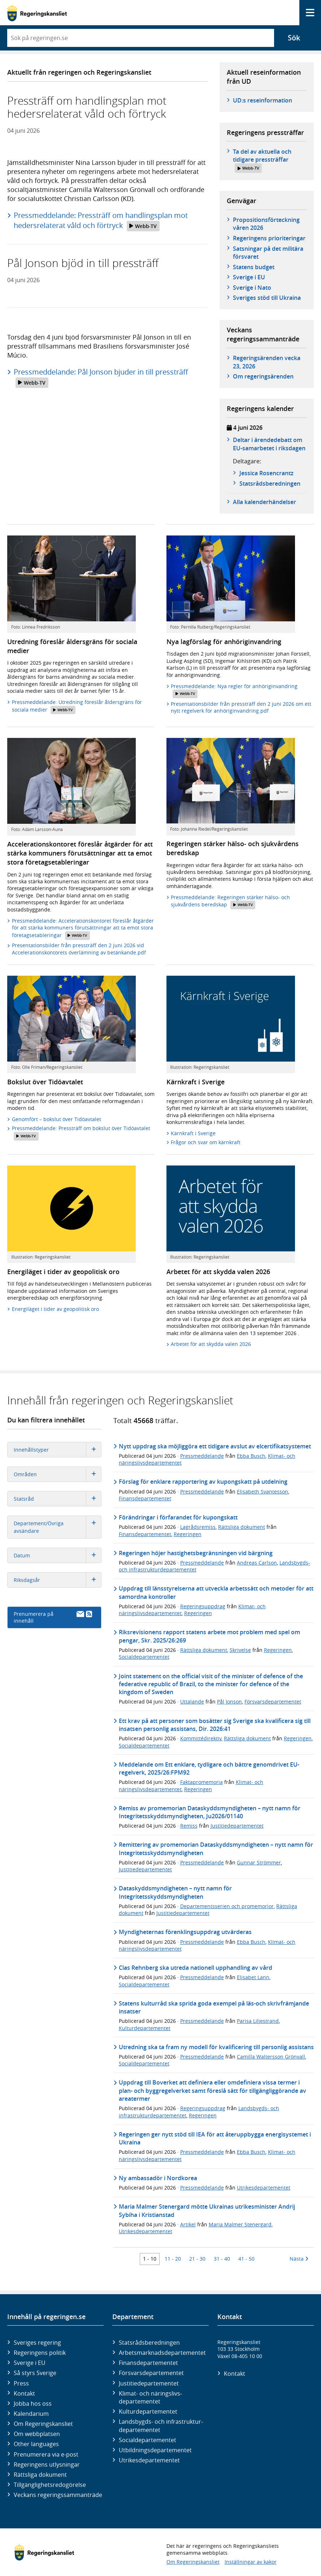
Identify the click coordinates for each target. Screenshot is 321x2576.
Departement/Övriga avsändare (57, 1527)
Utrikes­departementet (149, 2460)
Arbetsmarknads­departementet (162, 2353)
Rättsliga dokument (241, 1526)
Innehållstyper (57, 1449)
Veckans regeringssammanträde (58, 2495)
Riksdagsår (57, 1580)
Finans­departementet (148, 2363)
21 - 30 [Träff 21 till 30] (197, 2258)
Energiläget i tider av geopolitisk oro (55, 1309)
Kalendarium (31, 2414)
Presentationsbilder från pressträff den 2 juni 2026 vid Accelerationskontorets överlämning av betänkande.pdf (79, 949)
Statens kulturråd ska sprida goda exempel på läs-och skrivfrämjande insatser (214, 2007)
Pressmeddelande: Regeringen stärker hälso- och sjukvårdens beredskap (230, 901)
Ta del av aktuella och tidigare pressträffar (262, 160)
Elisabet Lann (253, 1977)
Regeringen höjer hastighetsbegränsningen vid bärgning (196, 1553)
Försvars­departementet (151, 2373)
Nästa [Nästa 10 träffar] (299, 2258)
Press (21, 2383)
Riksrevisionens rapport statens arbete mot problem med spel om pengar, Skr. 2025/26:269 (209, 1636)
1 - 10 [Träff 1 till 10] (149, 2258)
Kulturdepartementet (144, 2028)
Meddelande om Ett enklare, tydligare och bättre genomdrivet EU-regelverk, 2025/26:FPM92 (209, 1768)
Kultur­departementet (148, 2411)
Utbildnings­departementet (155, 2450)
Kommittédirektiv (200, 1738)
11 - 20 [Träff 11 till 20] (173, 2258)
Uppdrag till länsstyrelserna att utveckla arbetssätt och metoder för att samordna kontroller (216, 1592)
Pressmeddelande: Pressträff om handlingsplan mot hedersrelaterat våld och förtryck (101, 220)
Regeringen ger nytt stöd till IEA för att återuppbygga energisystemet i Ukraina (215, 2138)
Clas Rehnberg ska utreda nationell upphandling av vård (195, 1968)
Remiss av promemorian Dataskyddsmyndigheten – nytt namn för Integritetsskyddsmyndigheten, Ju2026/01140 (209, 1812)
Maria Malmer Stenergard (240, 2224)
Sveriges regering (37, 2343)
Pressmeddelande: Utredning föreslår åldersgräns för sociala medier (77, 706)
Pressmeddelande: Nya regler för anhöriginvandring (234, 690)
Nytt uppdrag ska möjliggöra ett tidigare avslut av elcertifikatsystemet (215, 1446)
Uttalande (192, 1701)
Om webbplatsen (37, 2434)
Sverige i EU (249, 277)
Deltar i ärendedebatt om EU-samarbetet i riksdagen (269, 444)
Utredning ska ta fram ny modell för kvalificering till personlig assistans (216, 2047)
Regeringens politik (40, 2353)
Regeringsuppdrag (202, 1606)
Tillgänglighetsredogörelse (50, 2485)
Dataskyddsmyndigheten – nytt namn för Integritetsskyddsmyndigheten (175, 1892)
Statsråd (57, 1498)
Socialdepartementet (144, 1656)
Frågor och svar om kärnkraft (205, 1142)
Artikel (188, 2224)
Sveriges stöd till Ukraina (267, 298)
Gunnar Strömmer (259, 1862)
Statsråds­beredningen (269, 483)
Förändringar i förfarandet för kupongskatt (178, 1517)
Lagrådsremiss (198, 1526)
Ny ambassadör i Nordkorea (158, 2178)
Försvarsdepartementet (272, 1701)
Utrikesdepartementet (263, 2187)
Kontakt (24, 2393)
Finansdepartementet (145, 1498)
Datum (57, 1555)
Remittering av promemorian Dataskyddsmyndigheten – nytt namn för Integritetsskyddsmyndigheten (216, 1848)
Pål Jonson (229, 1701)
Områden (57, 1474)
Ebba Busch (251, 1455)
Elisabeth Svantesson (262, 1491)
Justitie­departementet (149, 2383)
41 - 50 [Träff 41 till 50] (246, 2258)
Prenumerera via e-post (46, 2454)
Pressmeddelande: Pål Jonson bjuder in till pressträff (101, 377)
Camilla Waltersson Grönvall (271, 2056)
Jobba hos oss (33, 2403)
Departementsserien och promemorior (227, 1906)
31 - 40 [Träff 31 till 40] (222, 2258)
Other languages (36, 2444)
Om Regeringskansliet (43, 2424)
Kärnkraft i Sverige (193, 1133)
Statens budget (253, 267)
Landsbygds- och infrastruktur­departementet (161, 2425)
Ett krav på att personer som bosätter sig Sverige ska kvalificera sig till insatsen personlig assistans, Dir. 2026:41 (215, 1725)
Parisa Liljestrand (258, 2020)
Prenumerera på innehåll (53, 1617)
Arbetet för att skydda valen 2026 (211, 1344)
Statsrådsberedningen (149, 2343)
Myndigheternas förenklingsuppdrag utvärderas (185, 1932)
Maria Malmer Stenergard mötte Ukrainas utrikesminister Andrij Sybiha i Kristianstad (207, 2210)
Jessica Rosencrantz (266, 473)
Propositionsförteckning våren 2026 (266, 224)
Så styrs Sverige (35, 2373)
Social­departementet (147, 2440)
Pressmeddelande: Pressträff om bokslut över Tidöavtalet (81, 1132)
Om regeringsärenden (263, 376)
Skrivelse (240, 1649)
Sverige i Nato (252, 288)
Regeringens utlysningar (47, 2464)
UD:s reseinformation (262, 100)
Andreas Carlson (257, 1562)
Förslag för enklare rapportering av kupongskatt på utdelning (203, 1482)
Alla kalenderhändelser (264, 502)
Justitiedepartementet (237, 1825)
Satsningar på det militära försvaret (268, 253)
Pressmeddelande (202, 1455)
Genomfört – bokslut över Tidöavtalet (56, 1119)
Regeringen (187, 1534)
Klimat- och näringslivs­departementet (150, 2397)
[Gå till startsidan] (37, 12)
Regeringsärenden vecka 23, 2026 (266, 362)
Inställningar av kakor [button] (251, 2561)
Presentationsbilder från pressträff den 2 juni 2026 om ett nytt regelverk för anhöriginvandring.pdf (241, 707)
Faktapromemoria (201, 1782)
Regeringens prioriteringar (269, 238)
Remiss (189, 1825)
